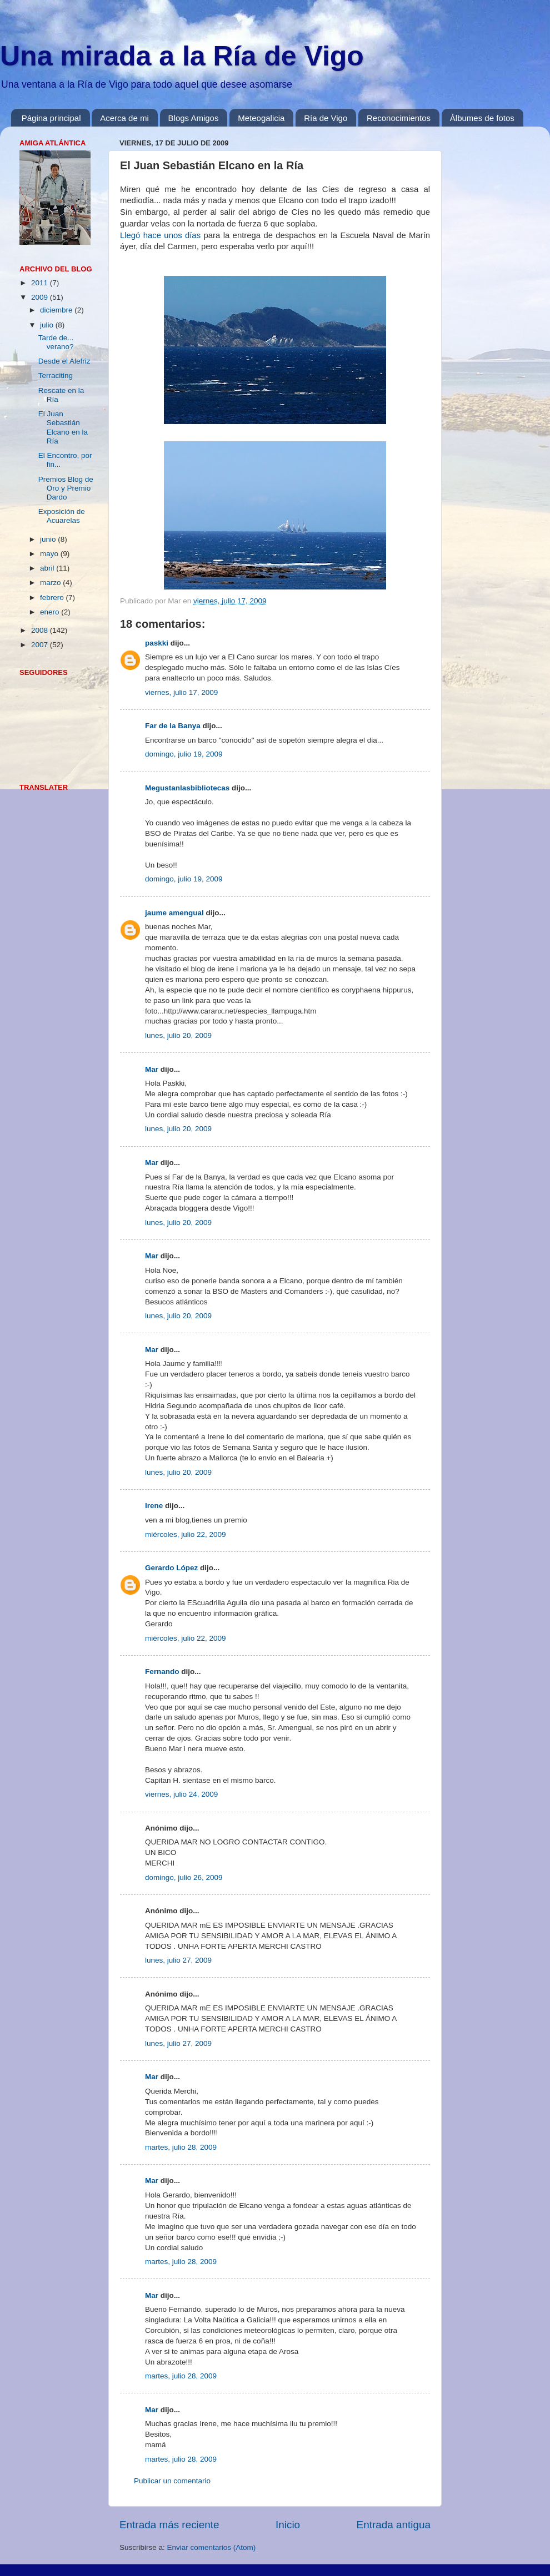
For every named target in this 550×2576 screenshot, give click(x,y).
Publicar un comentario (172, 2481)
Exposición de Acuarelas (61, 516)
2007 (40, 645)
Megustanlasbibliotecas (187, 788)
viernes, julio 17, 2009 (181, 692)
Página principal (51, 118)
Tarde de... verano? (56, 342)
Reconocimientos (399, 118)
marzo (51, 582)
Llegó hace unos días (160, 235)
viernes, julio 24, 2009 (181, 1794)
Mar (151, 1069)
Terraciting (55, 375)
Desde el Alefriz (64, 361)
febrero (53, 597)
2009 (40, 297)
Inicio (288, 2524)
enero (50, 612)
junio (49, 539)
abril (48, 568)
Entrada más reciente (169, 2524)
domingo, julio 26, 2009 (184, 1877)
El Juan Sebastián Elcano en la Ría (63, 427)
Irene (154, 1505)
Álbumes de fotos (482, 118)
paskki (156, 643)
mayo (50, 554)
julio (48, 325)
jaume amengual (174, 913)
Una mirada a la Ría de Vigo (182, 56)
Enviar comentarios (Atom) (211, 2547)
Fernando (162, 1671)
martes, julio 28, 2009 (181, 2147)
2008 (40, 630)
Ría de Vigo (325, 118)
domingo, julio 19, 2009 (184, 754)
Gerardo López (171, 1568)
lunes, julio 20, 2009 (178, 1035)
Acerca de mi (124, 118)
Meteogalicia (261, 118)
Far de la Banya (173, 726)
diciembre (57, 310)
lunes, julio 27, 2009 (178, 1960)
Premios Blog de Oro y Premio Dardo (65, 488)
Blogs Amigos (193, 118)
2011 (40, 283)
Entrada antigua (394, 2524)
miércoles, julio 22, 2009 (185, 1534)
